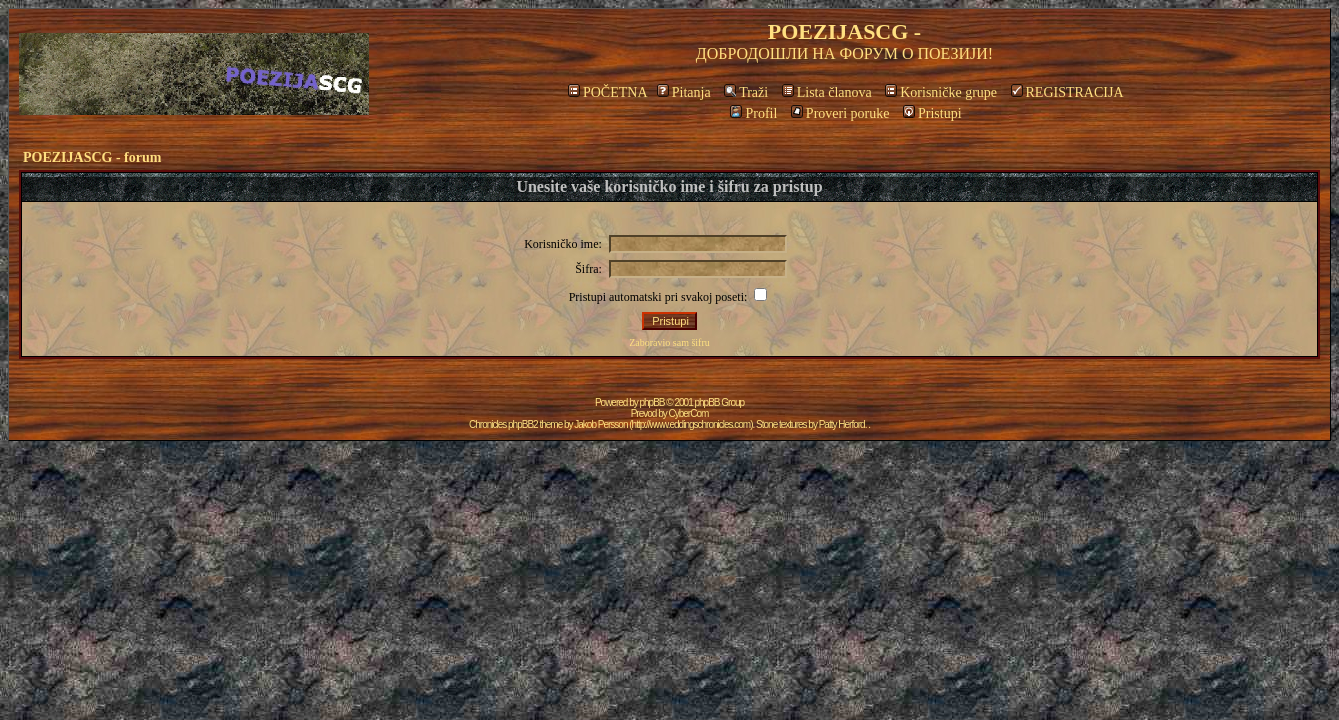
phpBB (652, 402)
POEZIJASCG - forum (92, 157)
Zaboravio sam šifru (669, 342)
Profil (753, 113)
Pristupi (932, 113)
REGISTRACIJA (1067, 92)
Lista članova (827, 92)
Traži (746, 92)
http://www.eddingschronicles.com (691, 424)
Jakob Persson (600, 424)
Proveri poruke (840, 113)
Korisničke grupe (941, 92)
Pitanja (684, 92)
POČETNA (607, 92)
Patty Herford (842, 424)
